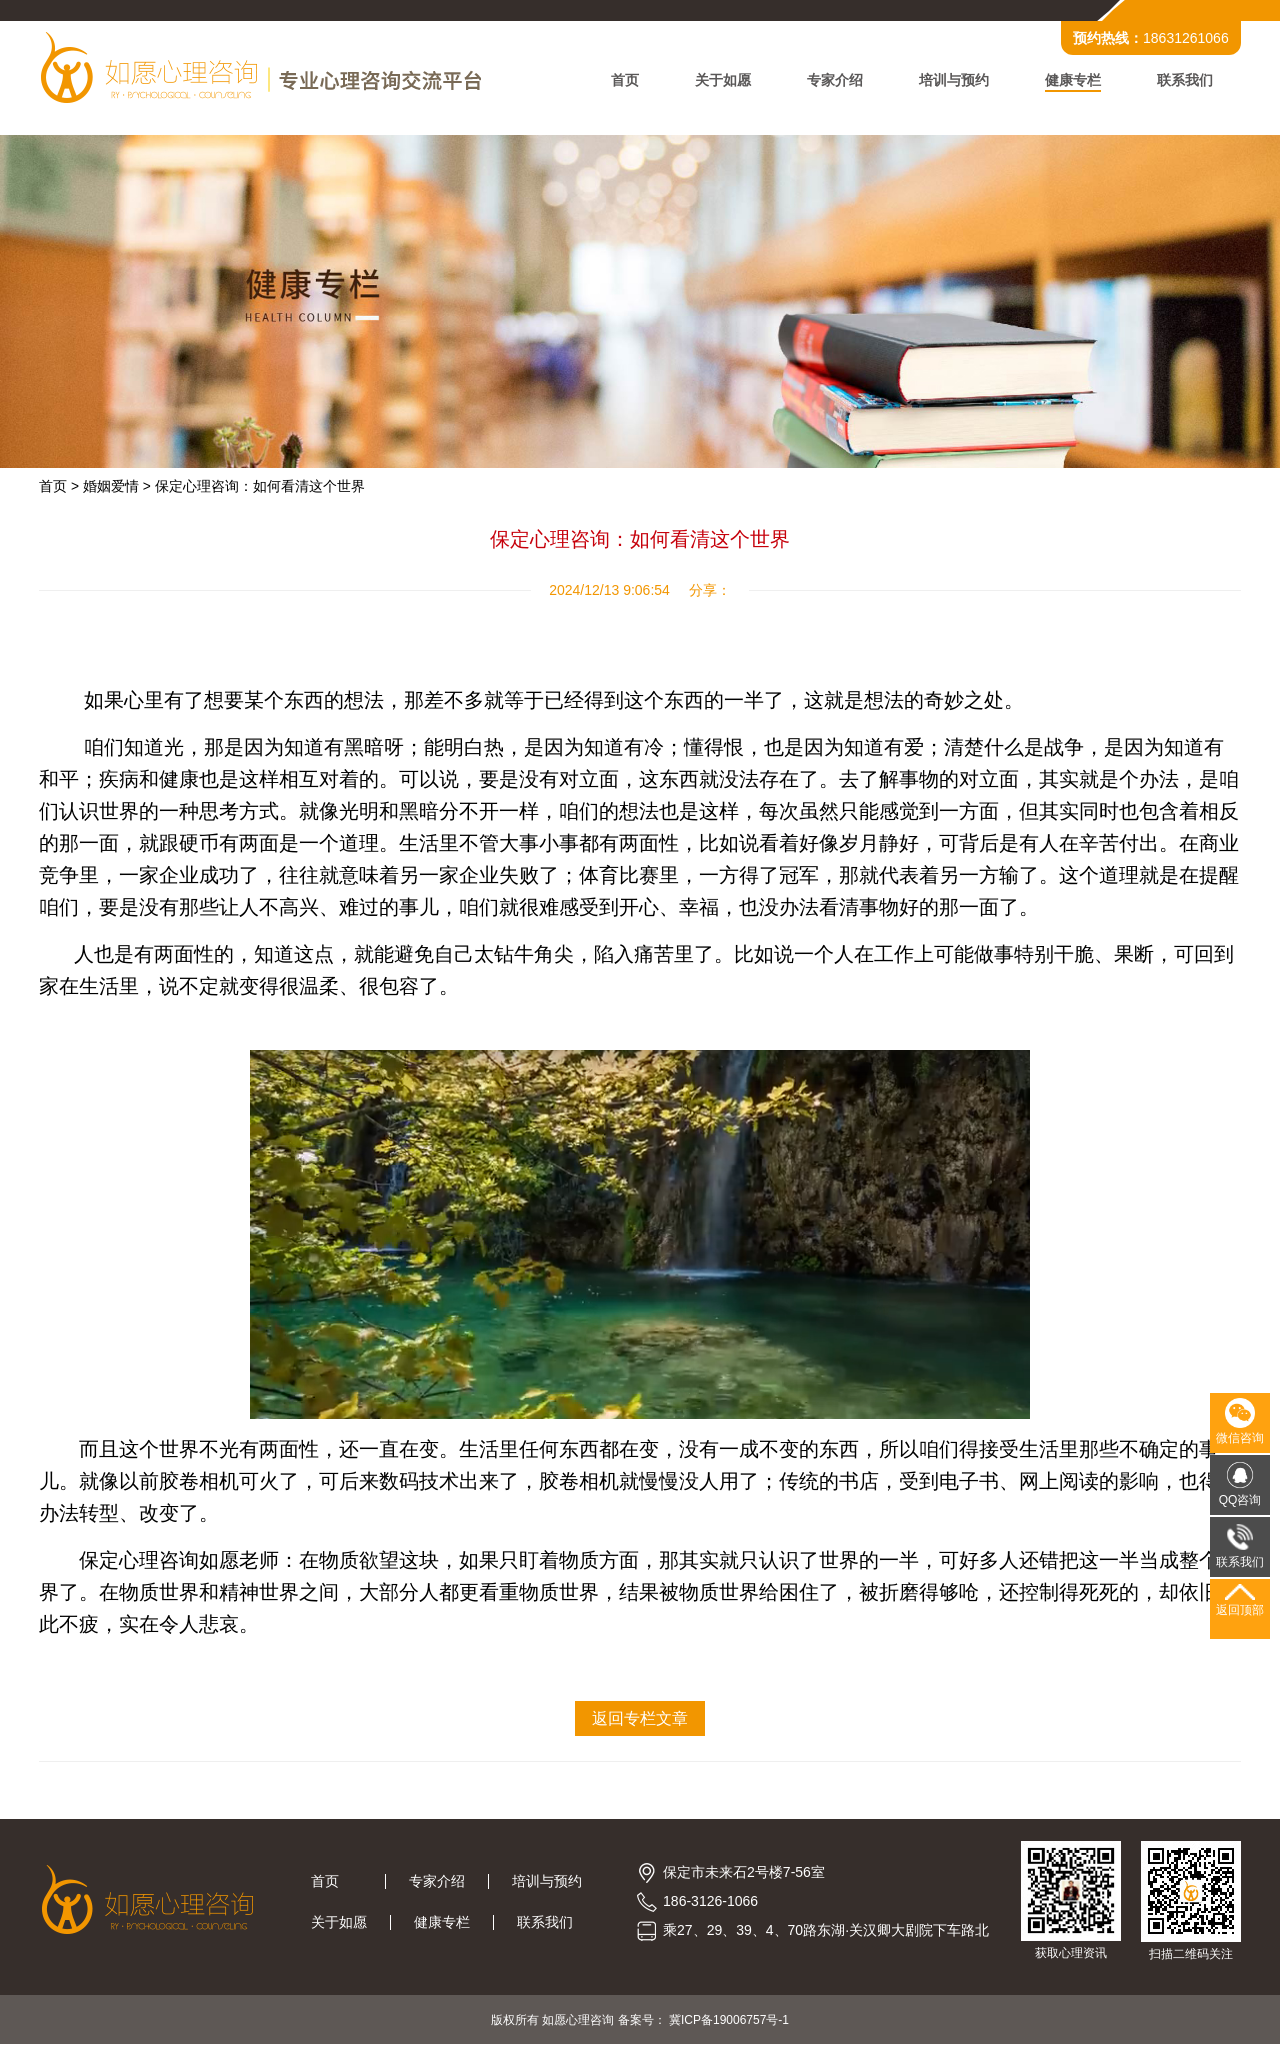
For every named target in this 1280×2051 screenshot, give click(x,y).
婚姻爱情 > (118, 490)
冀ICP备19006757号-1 (729, 2026)
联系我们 (1184, 82)
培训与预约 (953, 82)
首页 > (60, 490)
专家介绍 (834, 82)
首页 (624, 82)
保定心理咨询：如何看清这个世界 (261, 490)
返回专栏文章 (640, 1722)
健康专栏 (1072, 82)
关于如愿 (722, 82)
